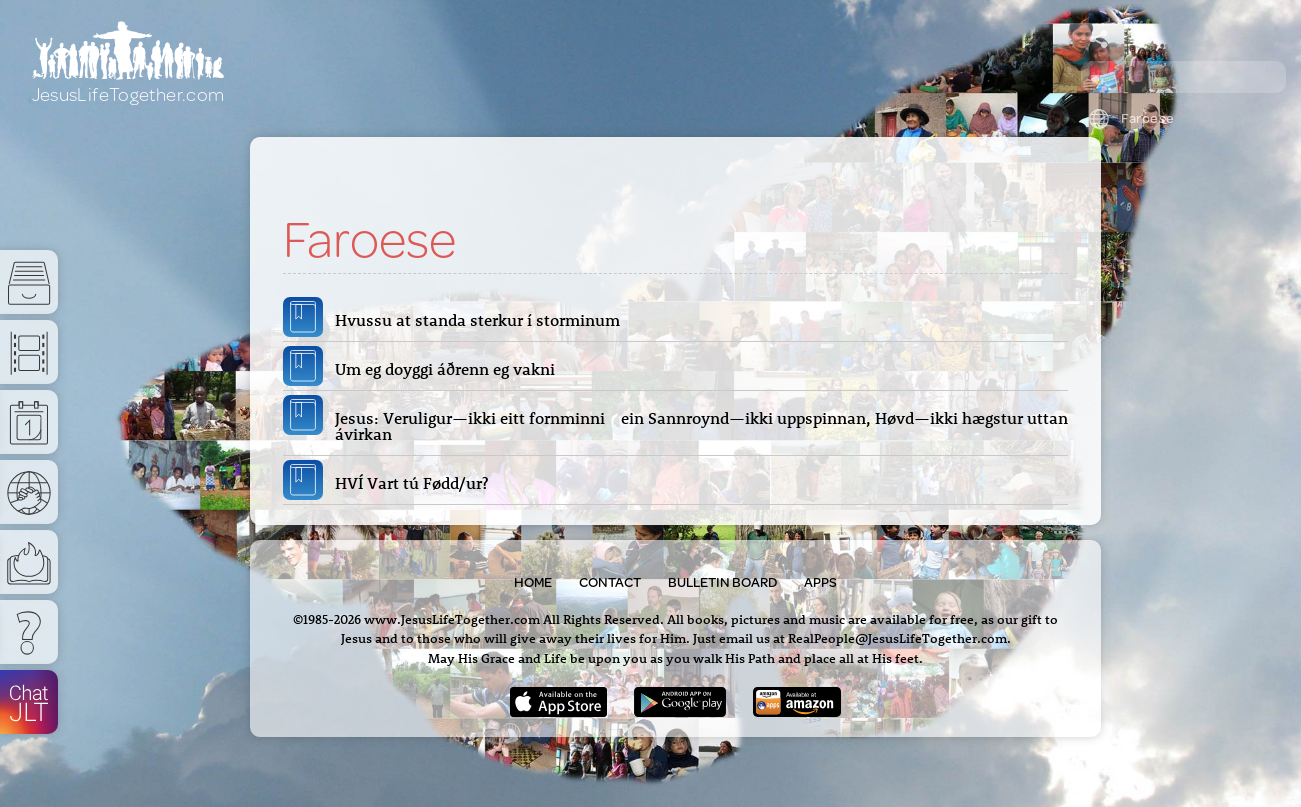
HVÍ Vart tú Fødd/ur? (415, 483)
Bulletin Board (722, 582)
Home (533, 582)
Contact (610, 582)
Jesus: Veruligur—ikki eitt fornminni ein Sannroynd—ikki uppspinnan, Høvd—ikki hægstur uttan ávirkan (701, 426)
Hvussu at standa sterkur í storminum (483, 320)
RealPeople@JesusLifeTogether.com (897, 637)
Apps (820, 582)
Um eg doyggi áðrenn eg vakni (449, 369)
